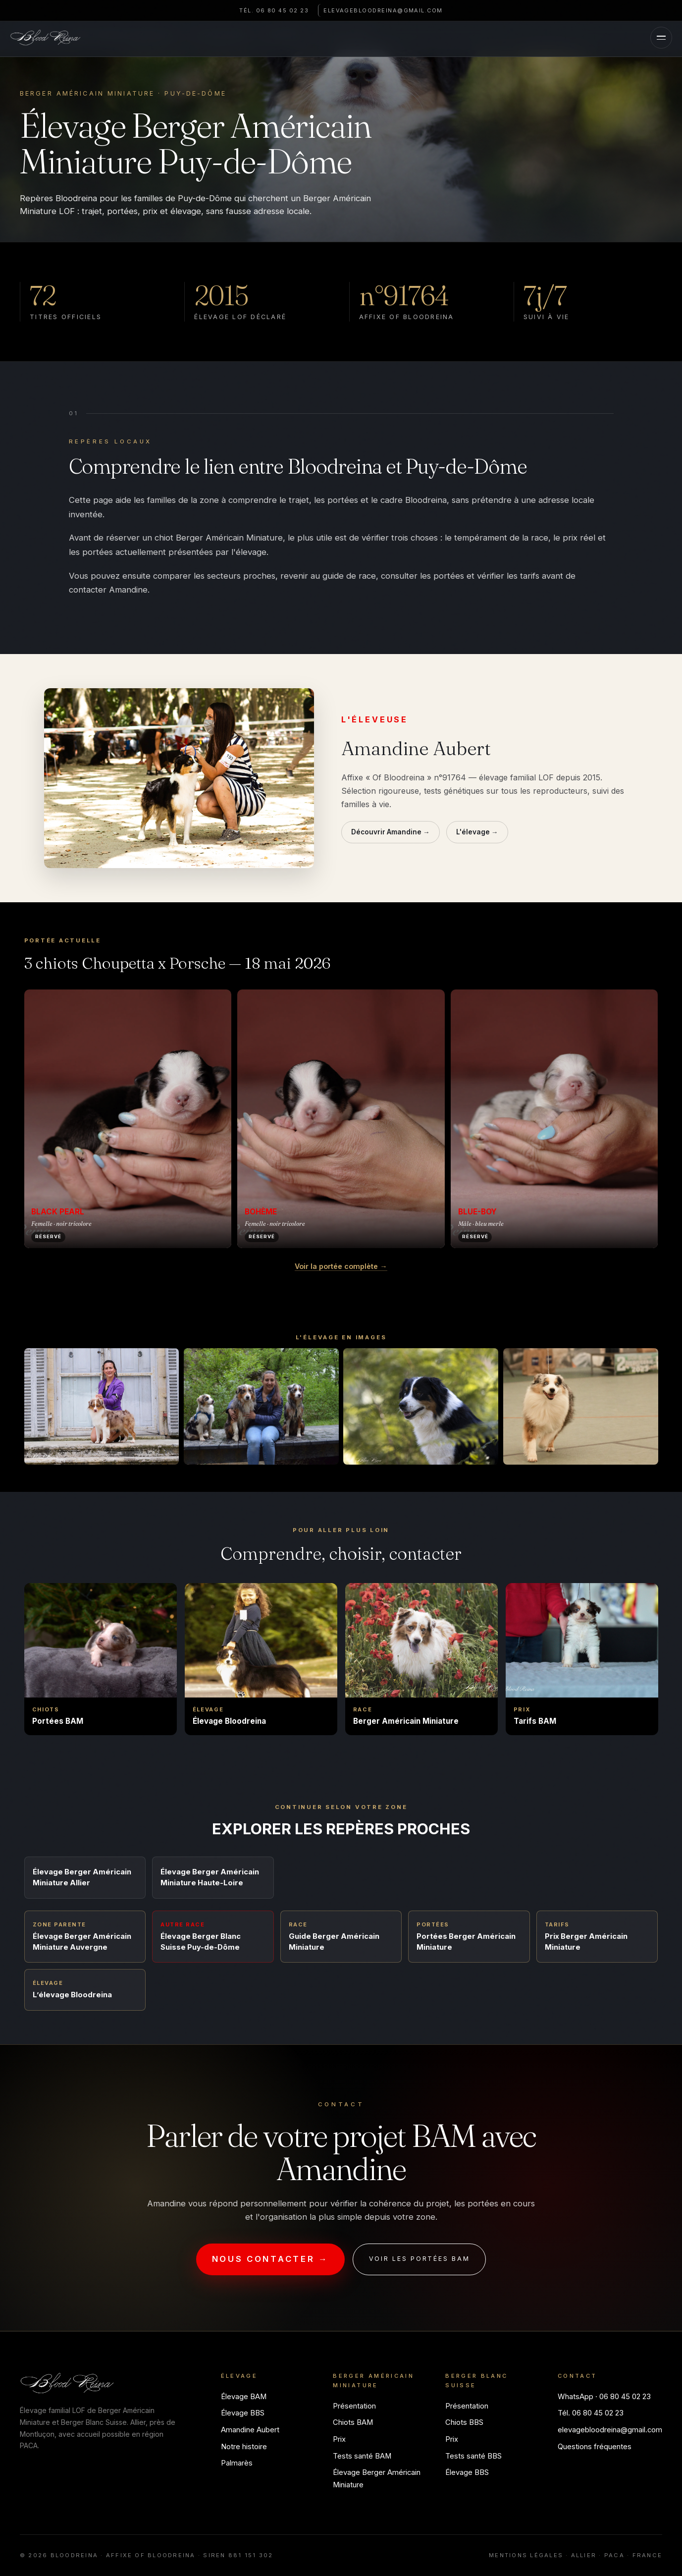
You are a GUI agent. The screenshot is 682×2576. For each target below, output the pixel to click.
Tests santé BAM (362, 2456)
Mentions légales (526, 2555)
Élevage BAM (243, 2396)
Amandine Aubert (250, 2429)
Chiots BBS (464, 2422)
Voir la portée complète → (341, 1266)
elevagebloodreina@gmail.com (393, 10)
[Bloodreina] (48, 39)
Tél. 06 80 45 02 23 (261, 10)
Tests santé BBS (473, 2456)
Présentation (354, 2406)
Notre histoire (244, 2446)
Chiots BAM (353, 2422)
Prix (339, 2439)
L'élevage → (477, 832)
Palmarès (237, 2463)
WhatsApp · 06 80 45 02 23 (604, 2396)
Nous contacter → (270, 2259)
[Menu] (658, 39)
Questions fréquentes (594, 2446)
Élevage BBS (242, 2413)
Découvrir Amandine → (390, 832)
